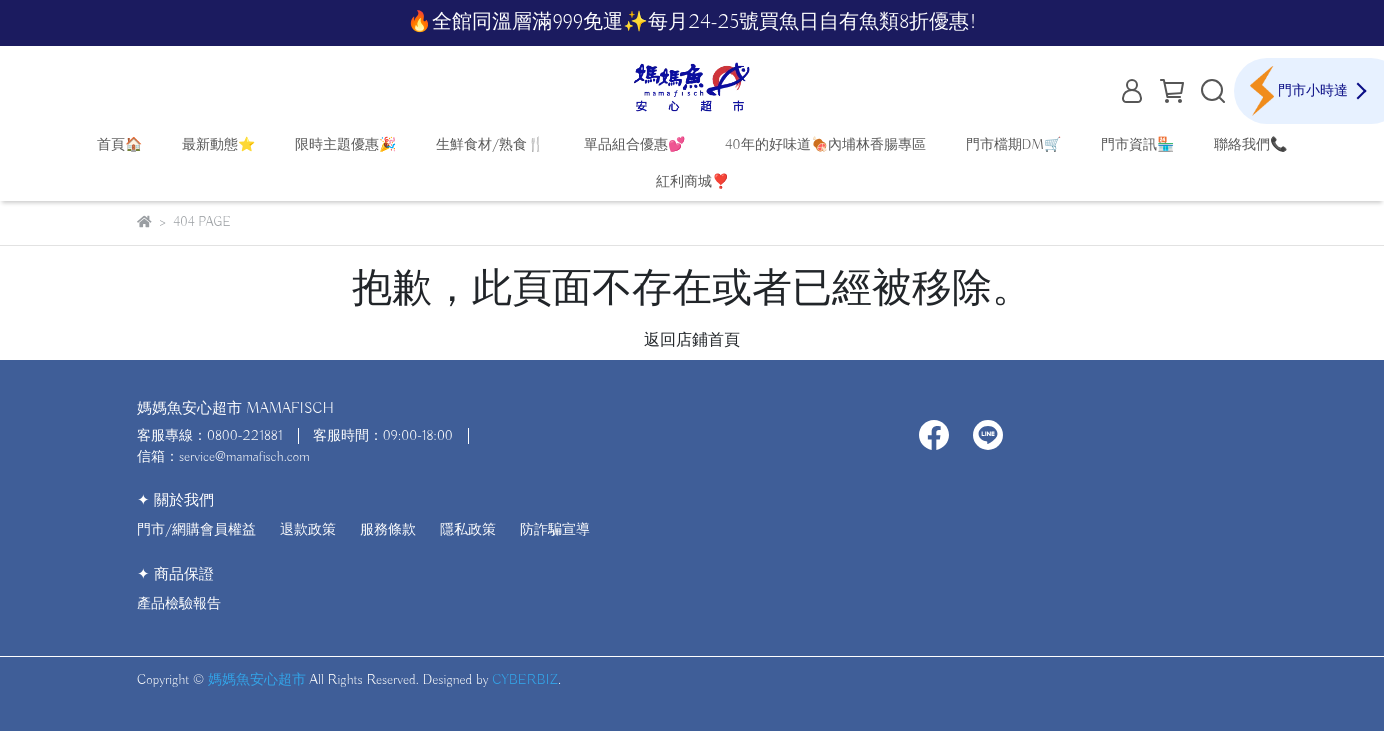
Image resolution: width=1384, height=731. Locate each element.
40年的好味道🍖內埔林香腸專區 (825, 145)
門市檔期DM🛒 (1013, 145)
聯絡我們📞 (1250, 145)
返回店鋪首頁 (692, 341)
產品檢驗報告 (179, 604)
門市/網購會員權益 (196, 530)
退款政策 (308, 530)
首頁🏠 (119, 145)
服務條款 (388, 530)
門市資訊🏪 (1137, 145)
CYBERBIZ (525, 680)
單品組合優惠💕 (634, 145)
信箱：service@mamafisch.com (223, 457)
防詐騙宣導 (555, 530)
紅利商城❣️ (692, 182)
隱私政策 (468, 530)
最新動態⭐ (218, 145)
